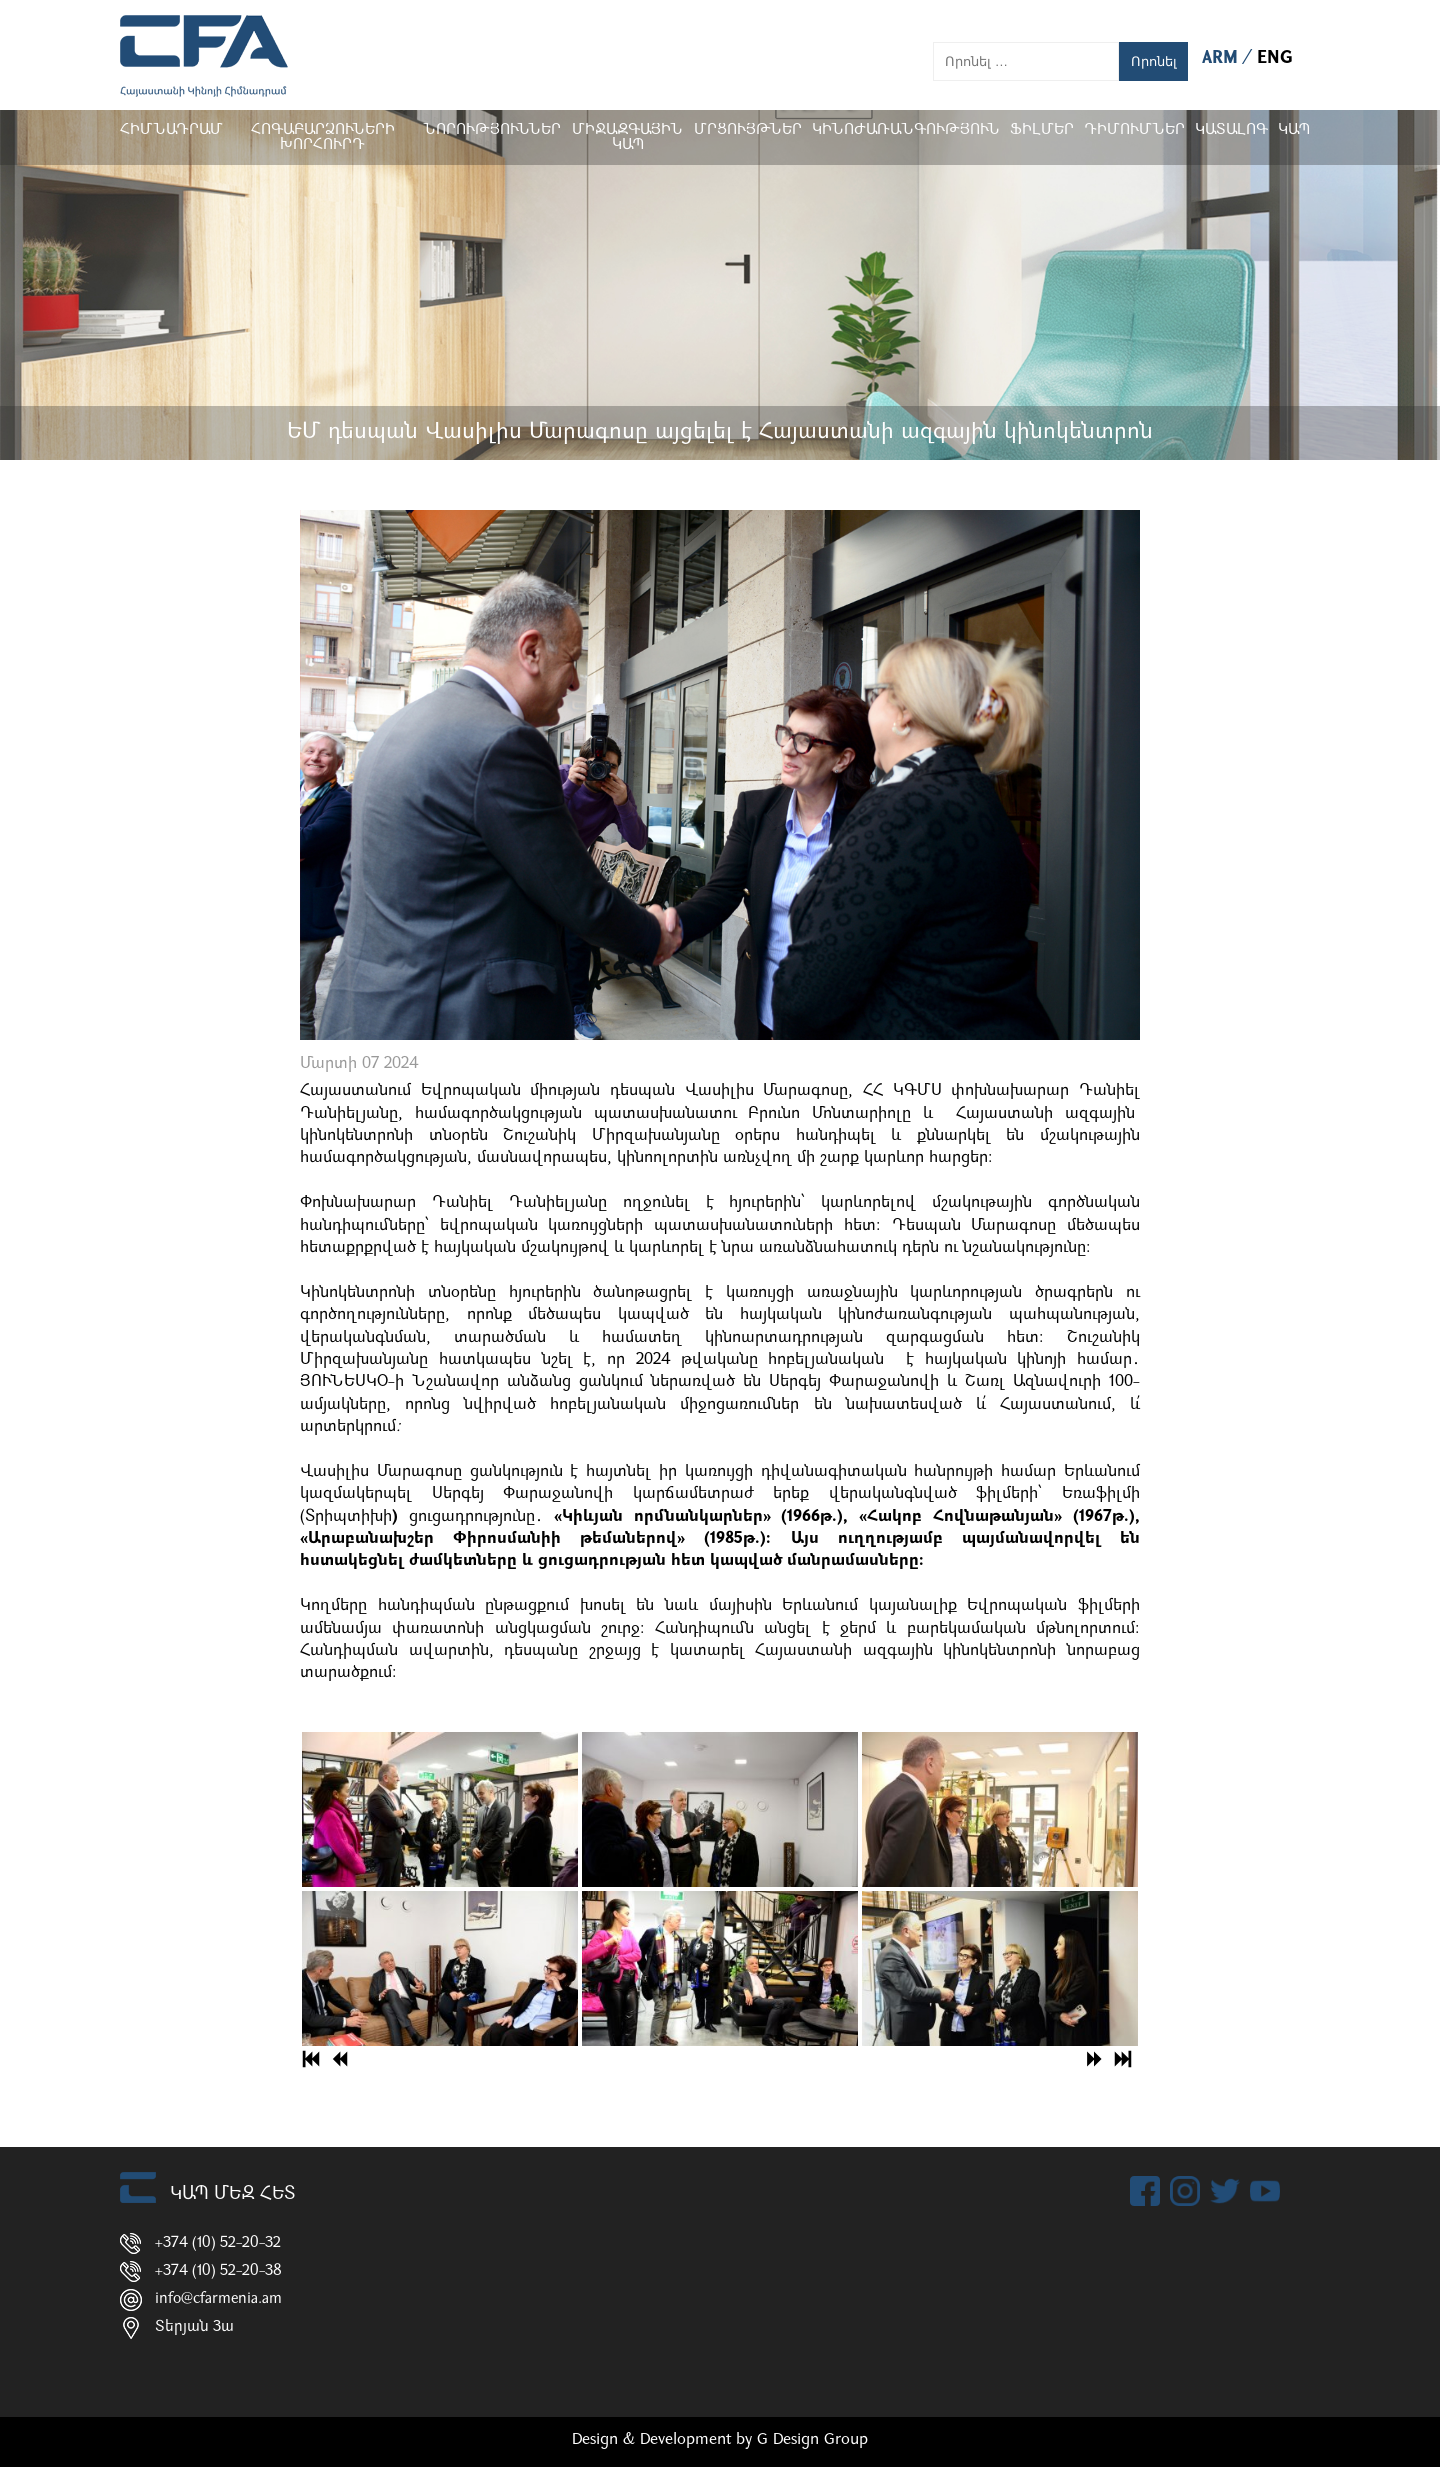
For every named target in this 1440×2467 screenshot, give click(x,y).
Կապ (1294, 130)
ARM (1222, 58)
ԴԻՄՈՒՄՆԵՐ (1134, 130)
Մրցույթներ (748, 130)
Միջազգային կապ (627, 138)
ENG (1275, 58)
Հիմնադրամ (171, 130)
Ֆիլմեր (1042, 130)
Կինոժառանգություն (906, 130)
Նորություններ (492, 130)
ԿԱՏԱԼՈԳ (1231, 130)
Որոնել (1154, 61)
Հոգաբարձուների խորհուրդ (323, 138)
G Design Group (812, 2440)
